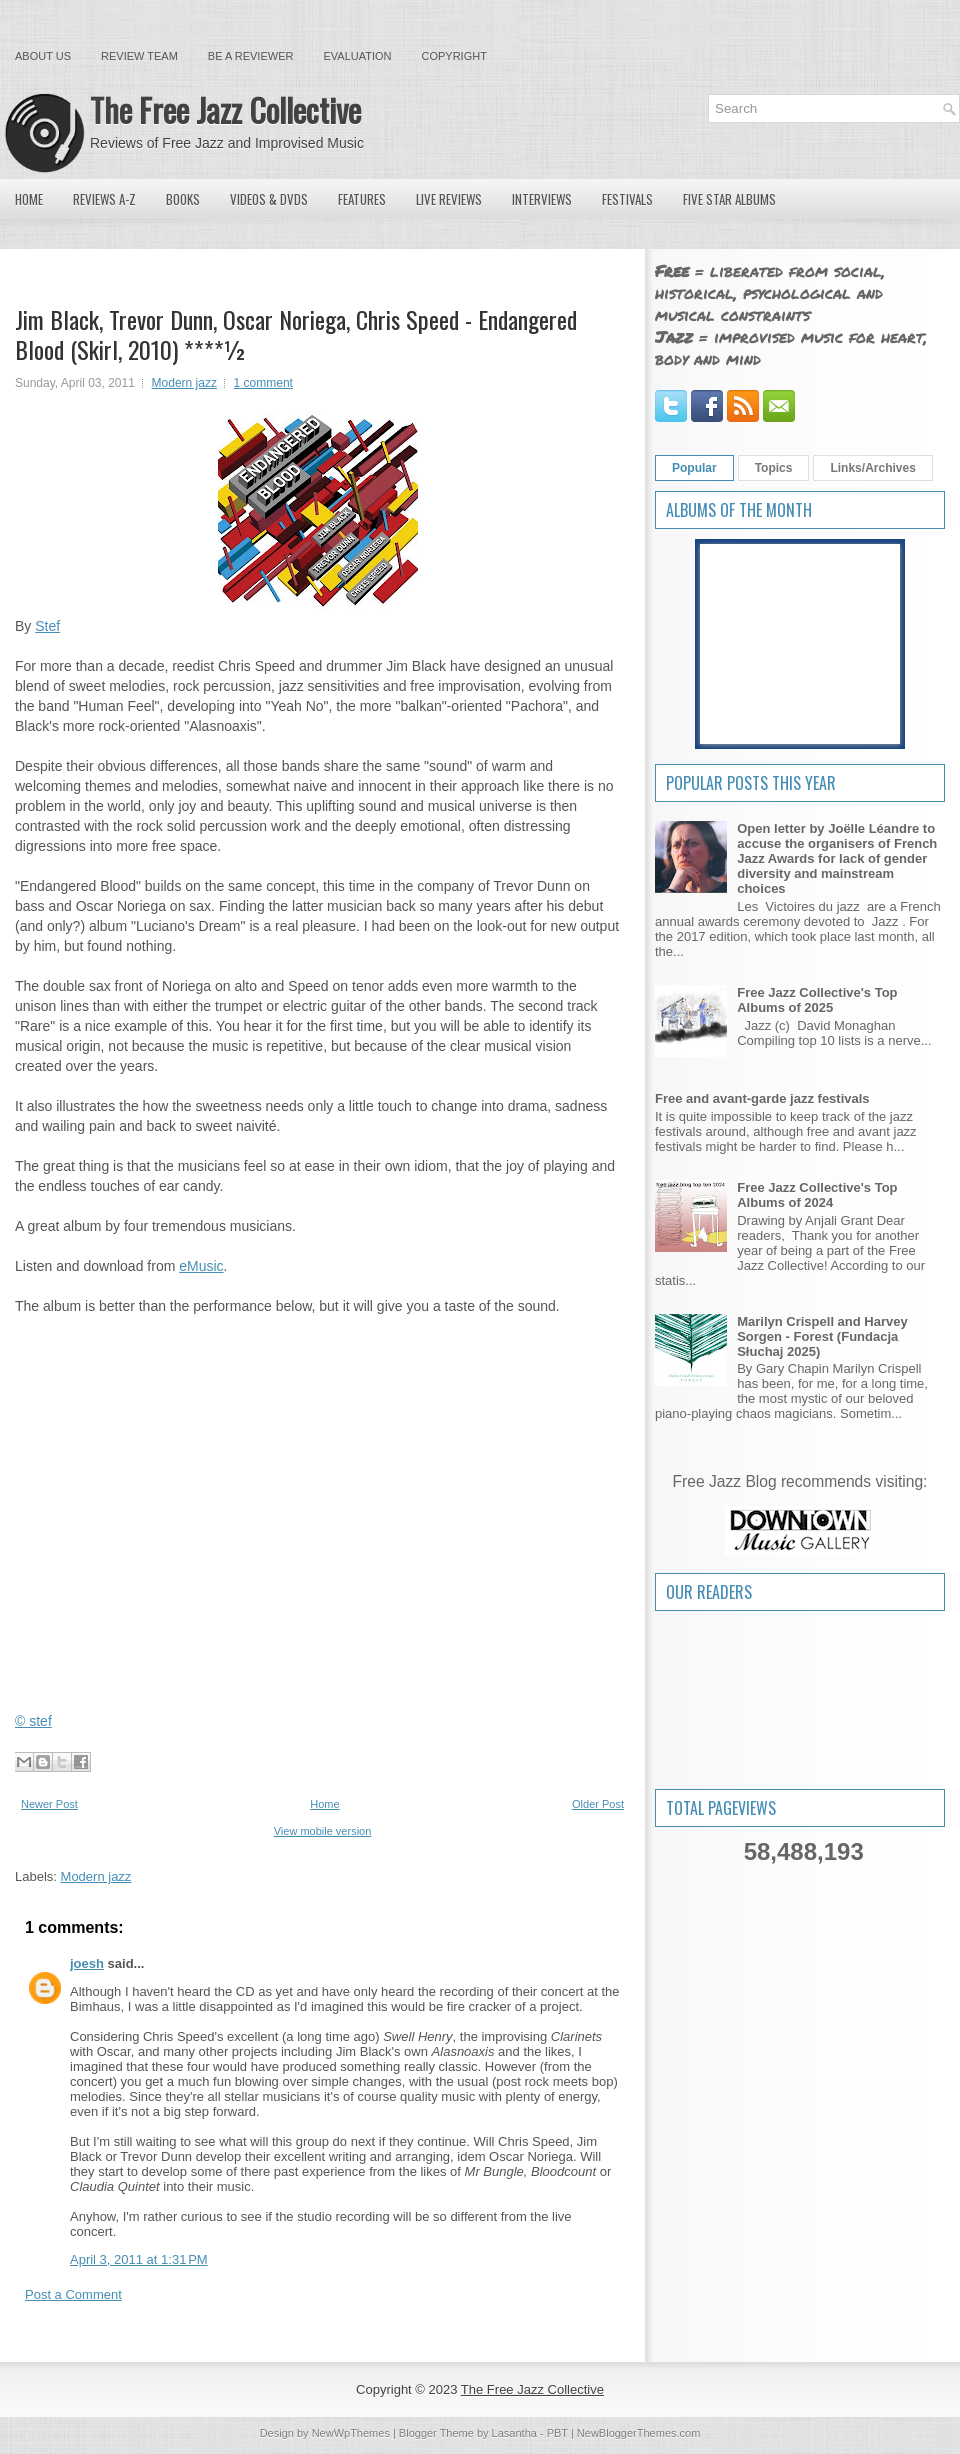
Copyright (454, 56)
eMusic (201, 1266)
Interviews (542, 199)
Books (183, 199)
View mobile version (323, 1831)
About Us (43, 56)
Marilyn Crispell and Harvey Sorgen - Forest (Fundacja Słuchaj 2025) (822, 1336)
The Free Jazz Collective (225, 109)
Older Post (598, 1804)
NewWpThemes (351, 2433)
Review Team (139, 56)
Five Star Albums (729, 199)
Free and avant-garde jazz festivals (762, 1098)
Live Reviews (449, 199)
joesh (87, 1963)
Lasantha (514, 2433)
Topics (774, 468)
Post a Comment (73, 2294)
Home (29, 199)
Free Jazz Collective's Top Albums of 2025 (817, 1000)
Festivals (627, 199)
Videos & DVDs (269, 199)
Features (362, 199)
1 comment (263, 383)
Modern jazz (184, 383)
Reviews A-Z (104, 199)
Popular (694, 468)
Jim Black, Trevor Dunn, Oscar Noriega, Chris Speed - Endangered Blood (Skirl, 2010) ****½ (296, 334)
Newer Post (49, 1804)
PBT (557, 2433)
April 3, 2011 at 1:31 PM (139, 2259)
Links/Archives (872, 468)
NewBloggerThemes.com (639, 2433)
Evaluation (357, 56)
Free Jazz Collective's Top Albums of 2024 (817, 1195)
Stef (47, 626)
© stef (33, 1721)
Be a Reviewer (251, 56)
